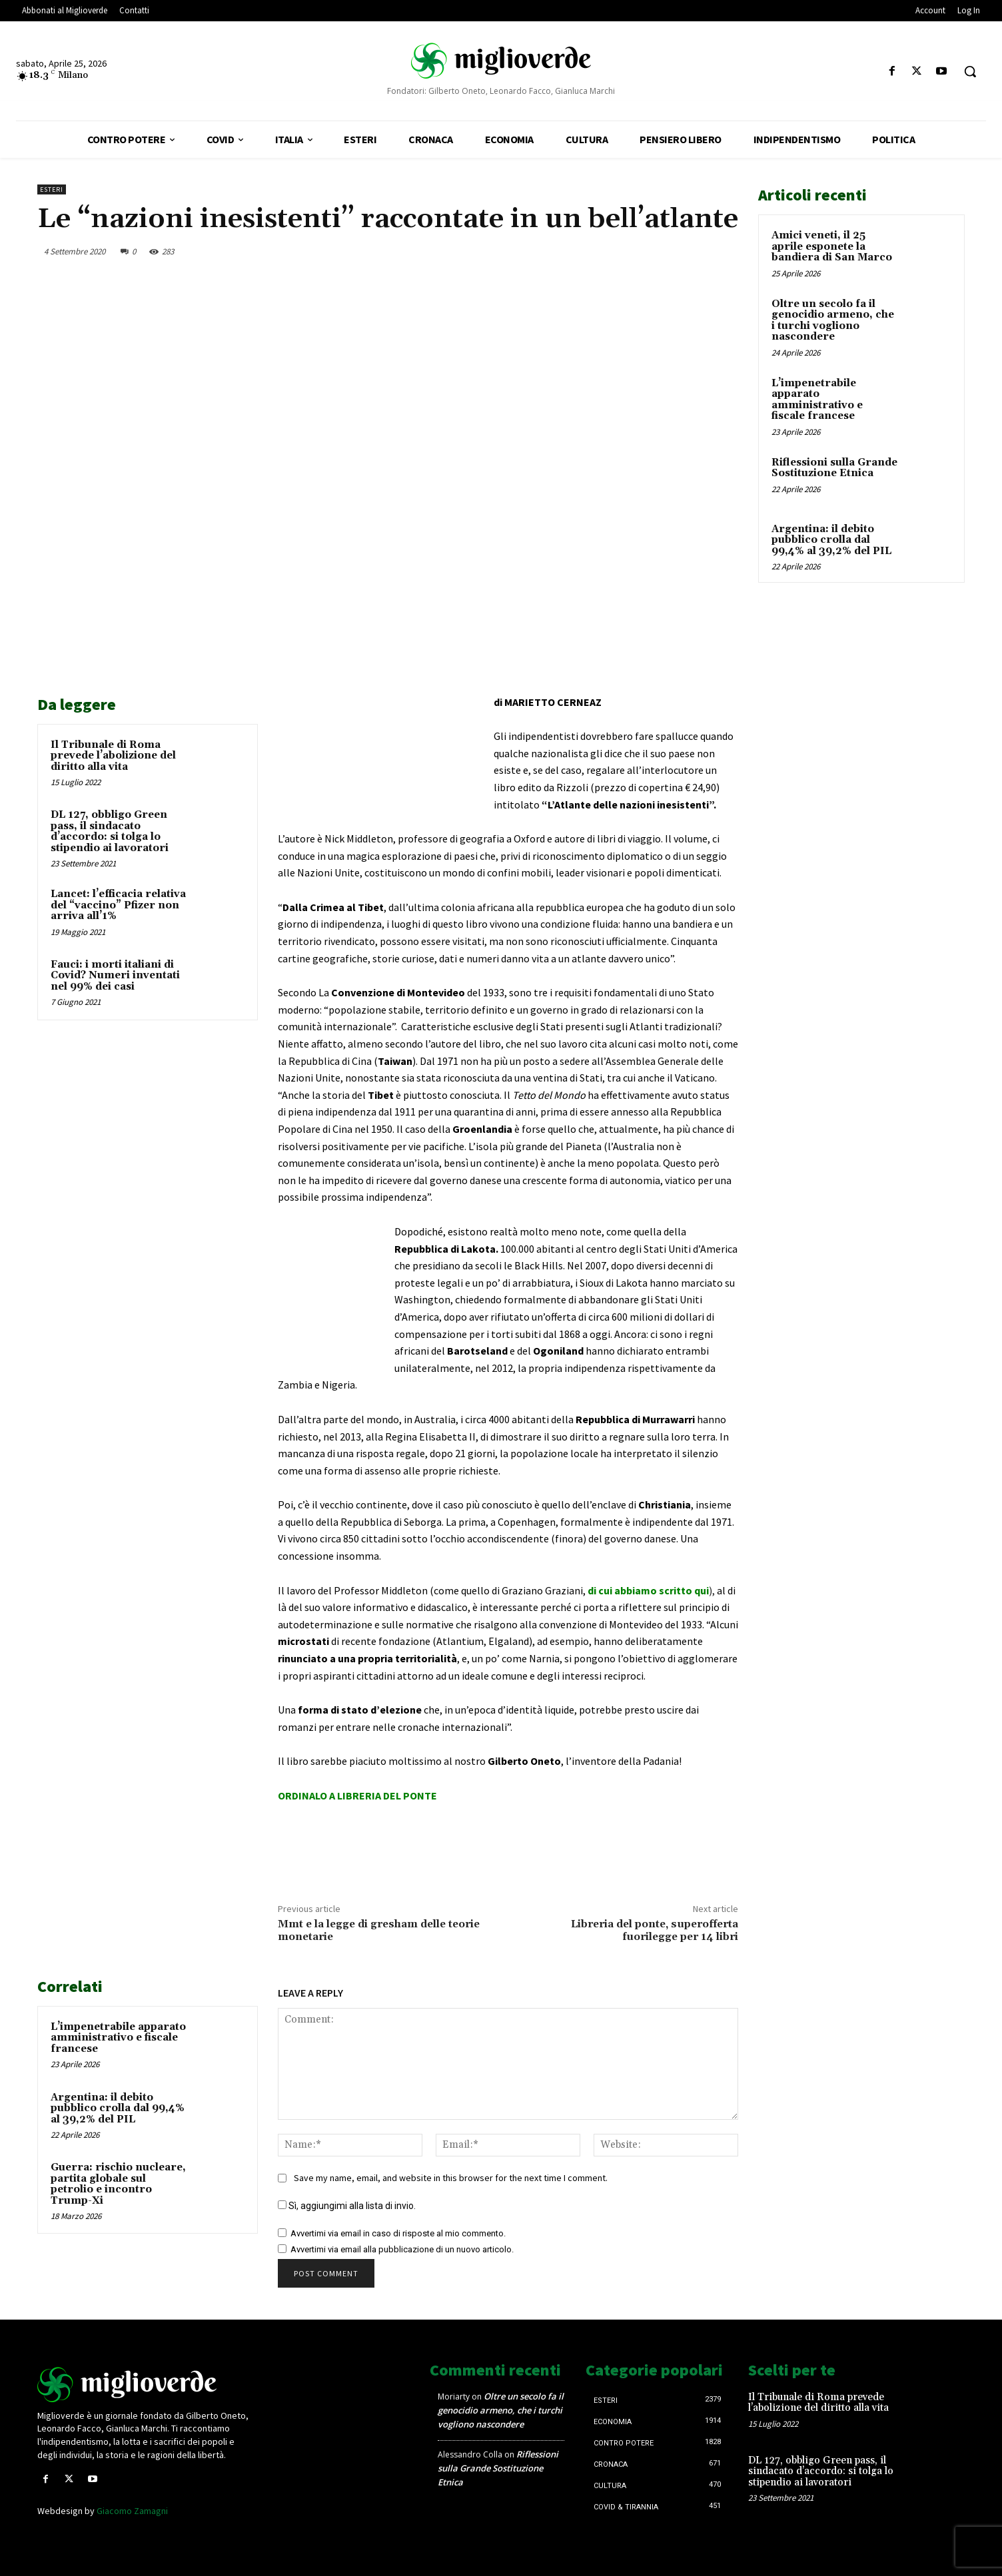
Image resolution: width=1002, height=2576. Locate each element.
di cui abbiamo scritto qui (648, 1590)
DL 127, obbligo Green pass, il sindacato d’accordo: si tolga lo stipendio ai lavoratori (110, 831)
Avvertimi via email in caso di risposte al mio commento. (398, 2233)
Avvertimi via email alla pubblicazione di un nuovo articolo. (402, 2249)
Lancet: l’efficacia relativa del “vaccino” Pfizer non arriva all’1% (118, 905)
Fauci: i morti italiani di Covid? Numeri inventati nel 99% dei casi (115, 975)
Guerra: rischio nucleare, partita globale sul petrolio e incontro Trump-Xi (118, 2184)
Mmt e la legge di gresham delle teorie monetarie (379, 1930)
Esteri (51, 189)
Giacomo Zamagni (132, 2511)
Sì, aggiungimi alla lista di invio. (347, 2205)
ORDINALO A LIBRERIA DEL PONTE (357, 1795)
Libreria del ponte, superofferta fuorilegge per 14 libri (654, 1930)
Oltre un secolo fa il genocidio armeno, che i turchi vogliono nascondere (832, 321)
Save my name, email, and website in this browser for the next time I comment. (451, 2178)
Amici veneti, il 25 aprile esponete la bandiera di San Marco (831, 246)
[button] (970, 71)
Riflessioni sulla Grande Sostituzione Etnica (834, 468)
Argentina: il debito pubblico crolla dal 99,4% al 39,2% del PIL (118, 2108)
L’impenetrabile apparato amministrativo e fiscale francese (118, 2038)
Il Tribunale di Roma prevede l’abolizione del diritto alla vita (113, 756)
